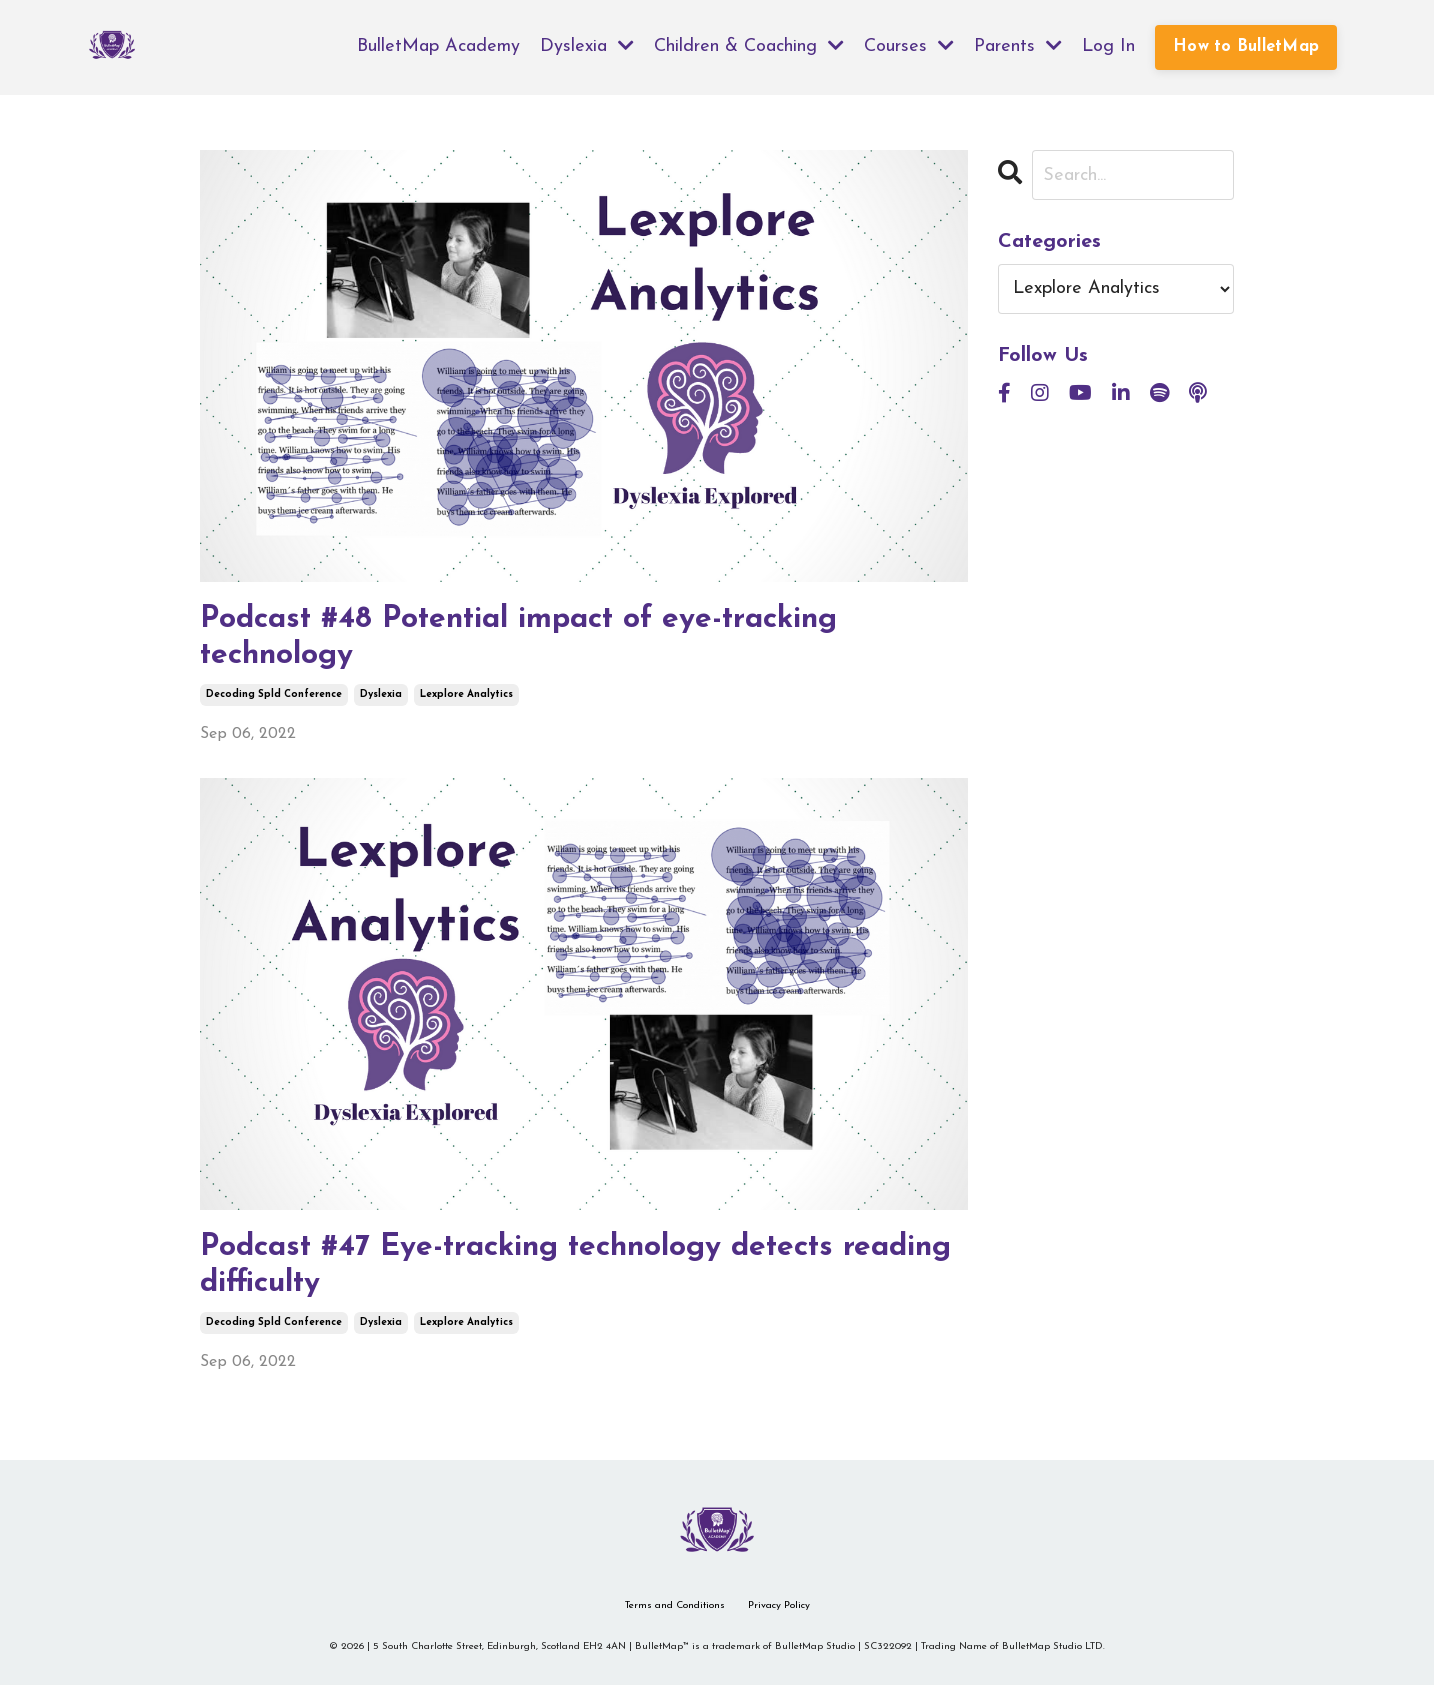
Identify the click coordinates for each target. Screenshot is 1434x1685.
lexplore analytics (466, 694)
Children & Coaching (749, 46)
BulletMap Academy (438, 46)
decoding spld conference (274, 694)
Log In (1108, 46)
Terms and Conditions (675, 1605)
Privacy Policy (779, 1605)
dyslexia (381, 694)
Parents (1018, 46)
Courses (909, 46)
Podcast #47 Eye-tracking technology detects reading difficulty (575, 1265)
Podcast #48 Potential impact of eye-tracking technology (518, 637)
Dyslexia (587, 46)
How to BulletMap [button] (1246, 47)
